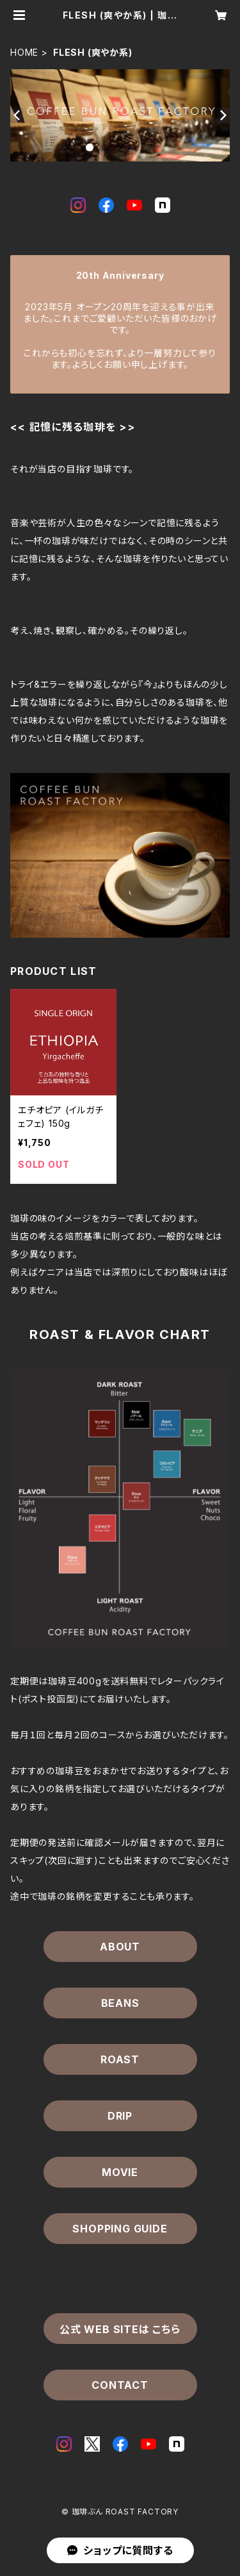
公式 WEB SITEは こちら (120, 2329)
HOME (24, 52)
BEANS (120, 2003)
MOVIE (120, 2172)
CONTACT (120, 2385)
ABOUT (120, 1946)
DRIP (120, 2115)
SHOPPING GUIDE (119, 2228)
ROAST (120, 2059)
